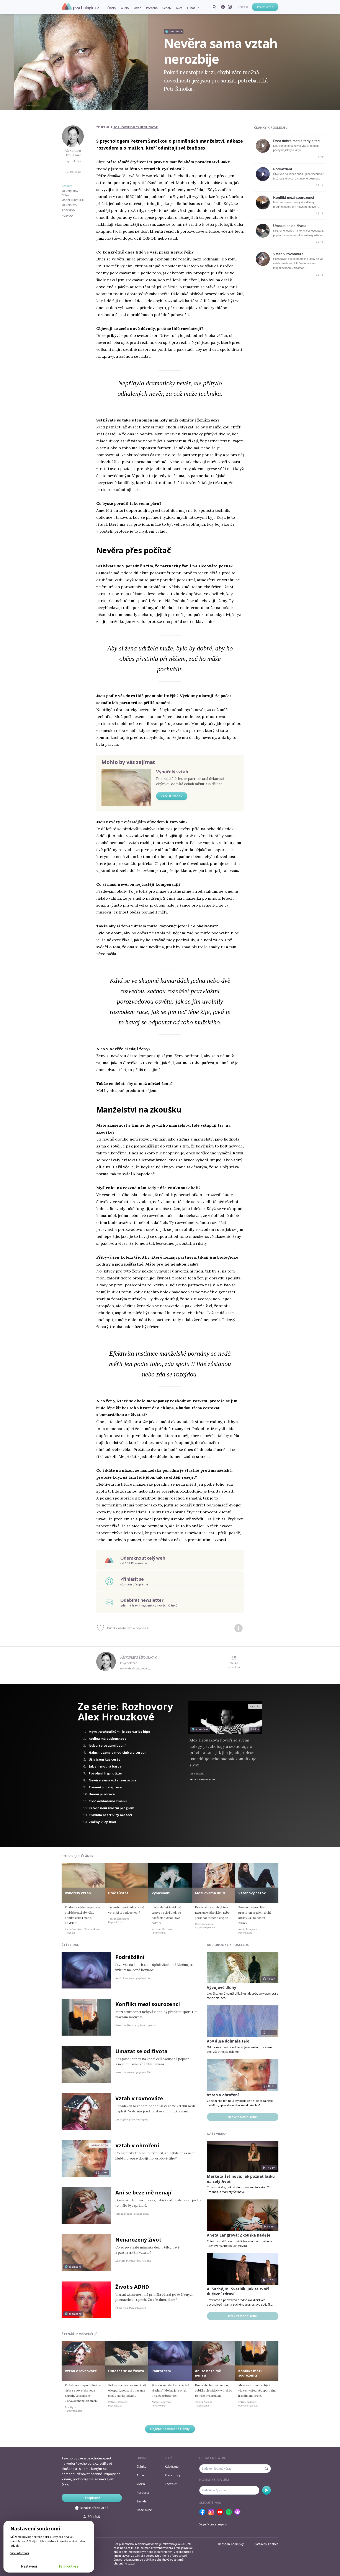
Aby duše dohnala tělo (228, 2041)
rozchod (68, 210)
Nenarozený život (138, 2239)
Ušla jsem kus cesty (104, 1759)
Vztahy (67, 186)
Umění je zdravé (102, 1794)
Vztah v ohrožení (137, 2145)
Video (137, 8)
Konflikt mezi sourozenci (293, 197)
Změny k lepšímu (102, 1822)
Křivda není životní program (111, 1808)
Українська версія (213, 2524)
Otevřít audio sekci (243, 2117)
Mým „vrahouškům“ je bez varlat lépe (119, 1731)
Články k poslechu (271, 127)
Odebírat (266, 2490)
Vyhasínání (161, 1893)
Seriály (166, 8)
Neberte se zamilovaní (107, 1745)
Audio (125, 8)
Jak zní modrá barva (105, 1766)
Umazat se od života (289, 226)
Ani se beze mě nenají (143, 2192)
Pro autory (173, 2475)
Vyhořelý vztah (172, 772)
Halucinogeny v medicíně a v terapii (117, 1752)
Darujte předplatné (91, 2507)
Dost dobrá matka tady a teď (296, 141)
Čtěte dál (70, 1945)
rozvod (67, 215)
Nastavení (29, 2566)
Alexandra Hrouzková (73, 152)
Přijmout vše (68, 2566)
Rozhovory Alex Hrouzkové (135, 127)
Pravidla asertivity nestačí (110, 1815)
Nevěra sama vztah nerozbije (112, 1780)
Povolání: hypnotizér (105, 1773)
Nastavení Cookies (266, 2544)
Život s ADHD (132, 2286)
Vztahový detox (252, 1893)
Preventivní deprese (105, 1787)
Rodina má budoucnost (107, 1738)
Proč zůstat (118, 1893)
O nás (191, 8)
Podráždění (282, 169)
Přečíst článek (171, 796)
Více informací (19, 2553)
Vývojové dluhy (221, 1987)
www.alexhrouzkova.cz (135, 1668)
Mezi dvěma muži (210, 1893)
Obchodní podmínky (231, 2544)
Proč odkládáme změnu (108, 1801)
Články (111, 8)
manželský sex (73, 200)
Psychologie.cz (80, 6)
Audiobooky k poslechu (228, 1945)
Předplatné (265, 7)
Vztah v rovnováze (288, 254)
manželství (70, 205)
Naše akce (144, 2510)
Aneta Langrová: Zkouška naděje (238, 2235)
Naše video (216, 2134)
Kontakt (171, 2484)
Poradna (151, 8)
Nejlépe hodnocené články (170, 2429)
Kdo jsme (172, 2466)
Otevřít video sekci (243, 2316)
